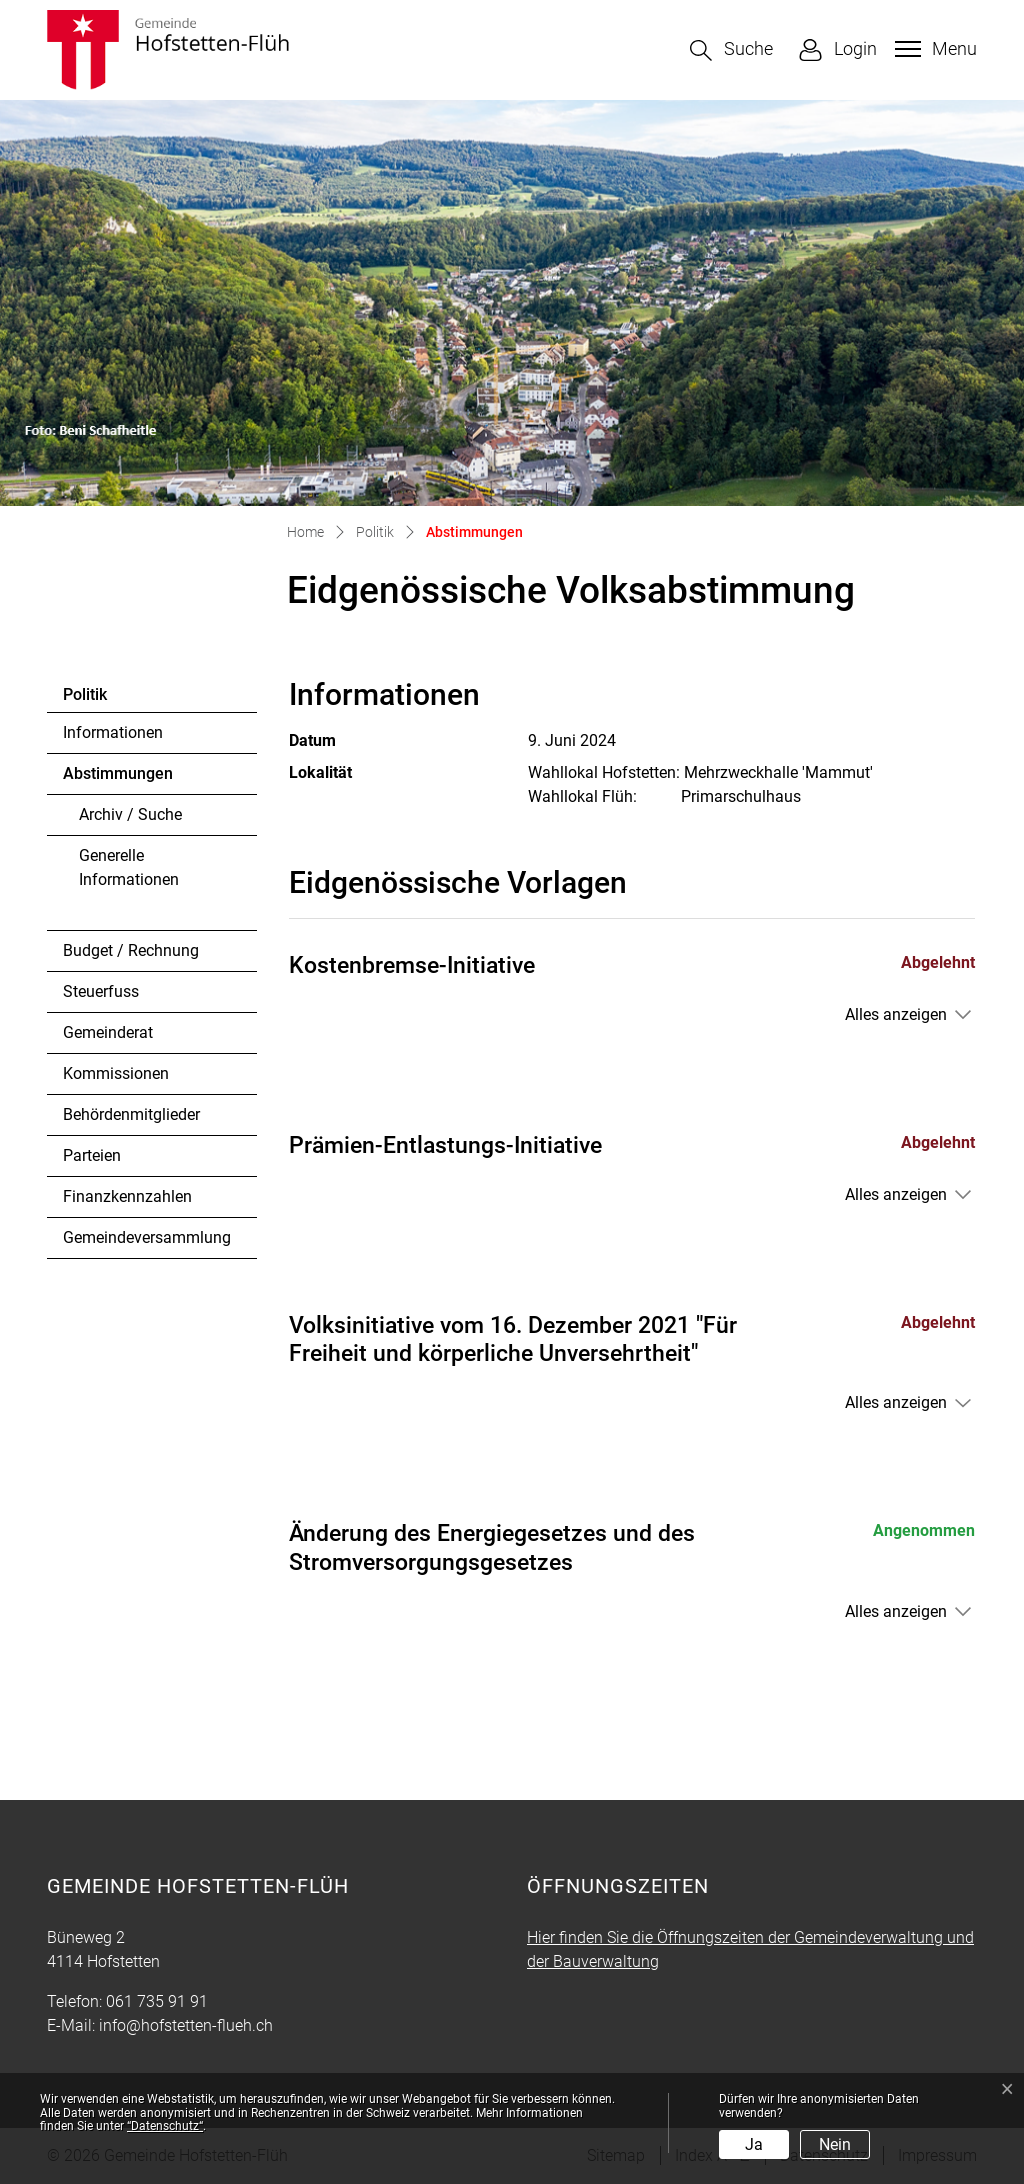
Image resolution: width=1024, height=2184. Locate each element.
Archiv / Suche (130, 814)
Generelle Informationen (129, 867)
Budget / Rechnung (131, 950)
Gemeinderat (108, 1032)
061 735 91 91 (157, 2001)
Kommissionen (116, 1073)
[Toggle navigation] (933, 49)
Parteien (92, 1155)
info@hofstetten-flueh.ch (186, 2025)
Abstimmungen (117, 779)
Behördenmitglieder (131, 1114)
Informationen (113, 732)
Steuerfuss (101, 991)
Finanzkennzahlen (127, 1196)
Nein (835, 2144)
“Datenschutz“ (165, 2126)
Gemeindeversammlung (147, 1237)
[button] (731, 50)
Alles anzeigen (896, 1014)
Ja (754, 2144)
